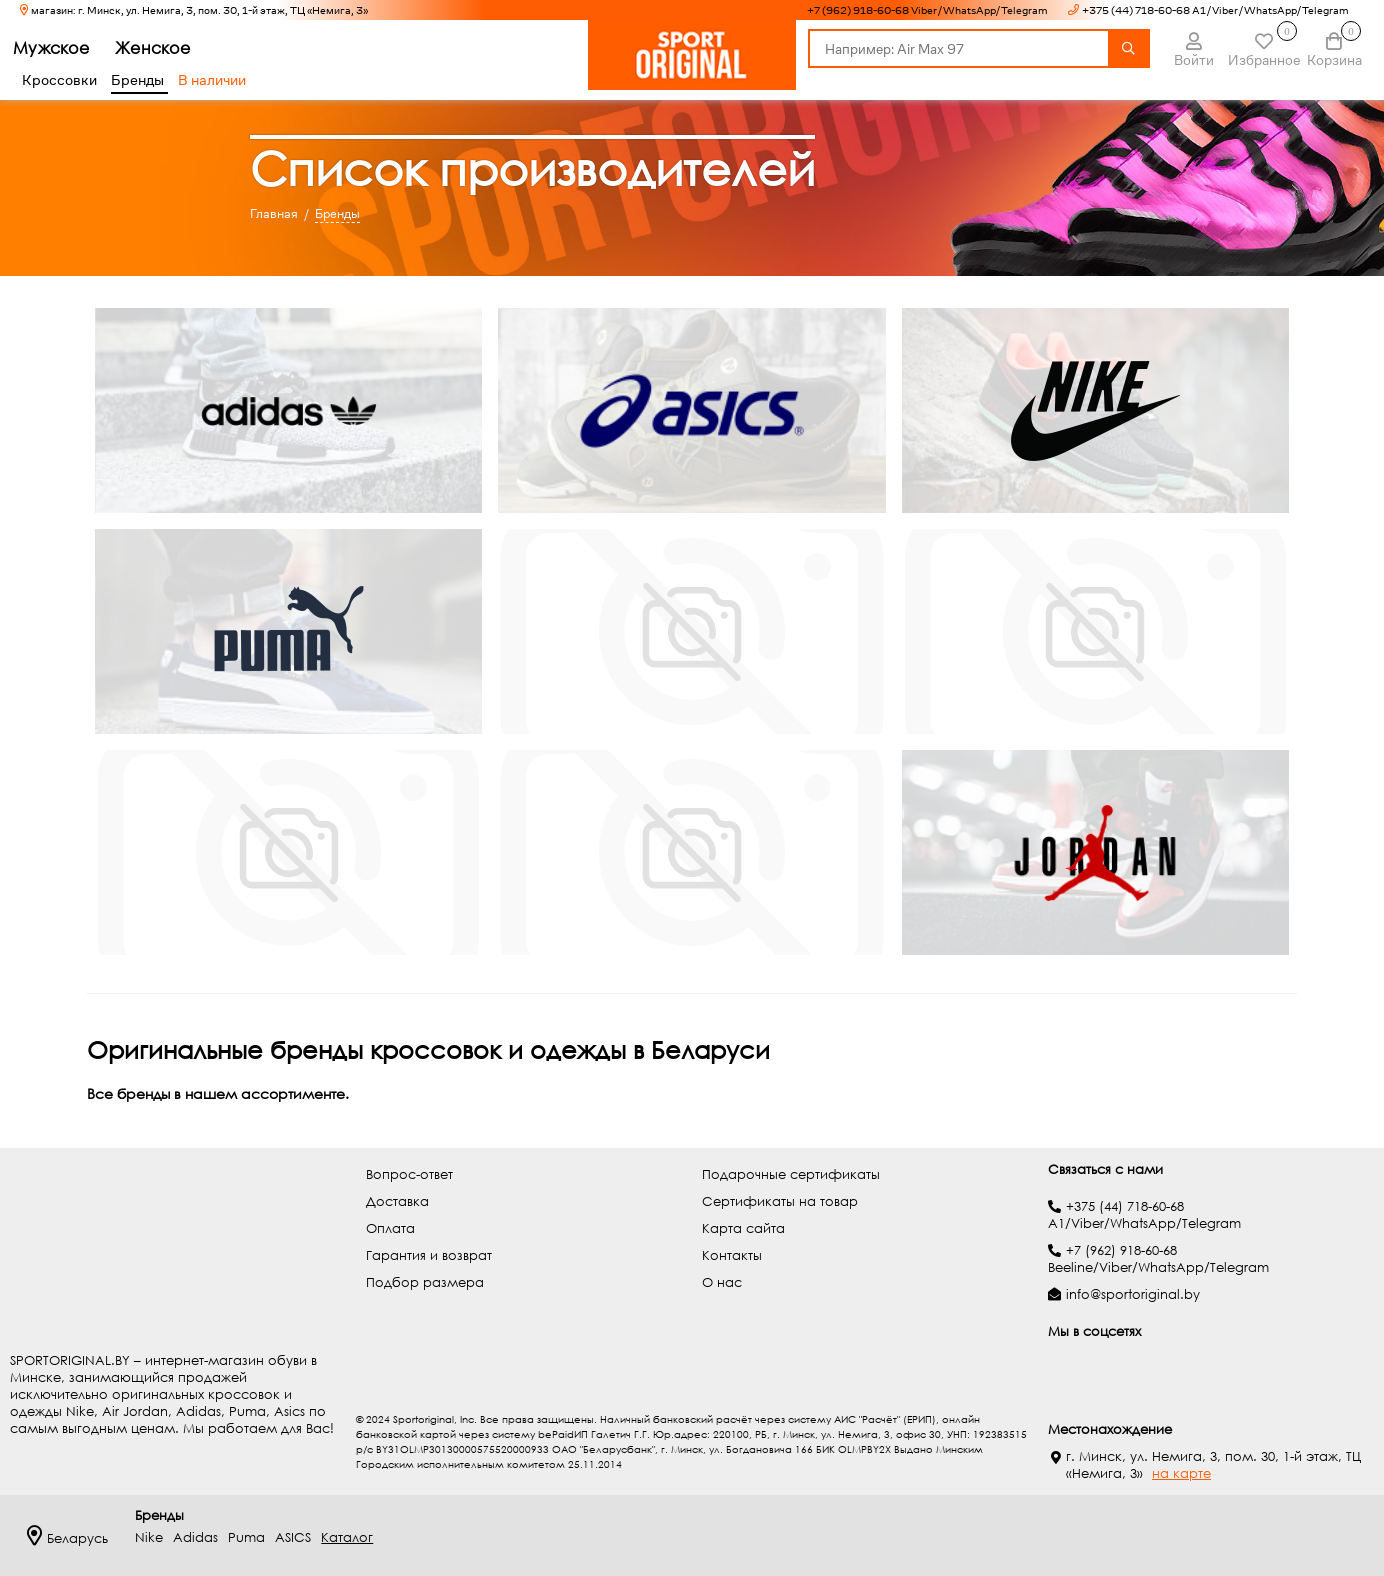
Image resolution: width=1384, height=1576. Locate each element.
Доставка (397, 1201)
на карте (1181, 1473)
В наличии (212, 80)
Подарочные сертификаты (791, 1174)
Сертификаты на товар (780, 1201)
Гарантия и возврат (429, 1255)
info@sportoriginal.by (1133, 1294)
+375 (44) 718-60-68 (1125, 1206)
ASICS (293, 1537)
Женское (162, 47)
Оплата (390, 1228)
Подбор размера (425, 1282)
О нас (722, 1282)
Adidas (195, 1537)
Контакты (732, 1255)
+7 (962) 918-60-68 (1121, 1250)
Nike (149, 1537)
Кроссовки (59, 80)
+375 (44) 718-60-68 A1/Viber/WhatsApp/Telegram (1215, 10)
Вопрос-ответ (409, 1174)
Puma (246, 1537)
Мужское (60, 47)
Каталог (347, 1537)
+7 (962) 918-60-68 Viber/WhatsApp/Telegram (927, 10)
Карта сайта (743, 1228)
